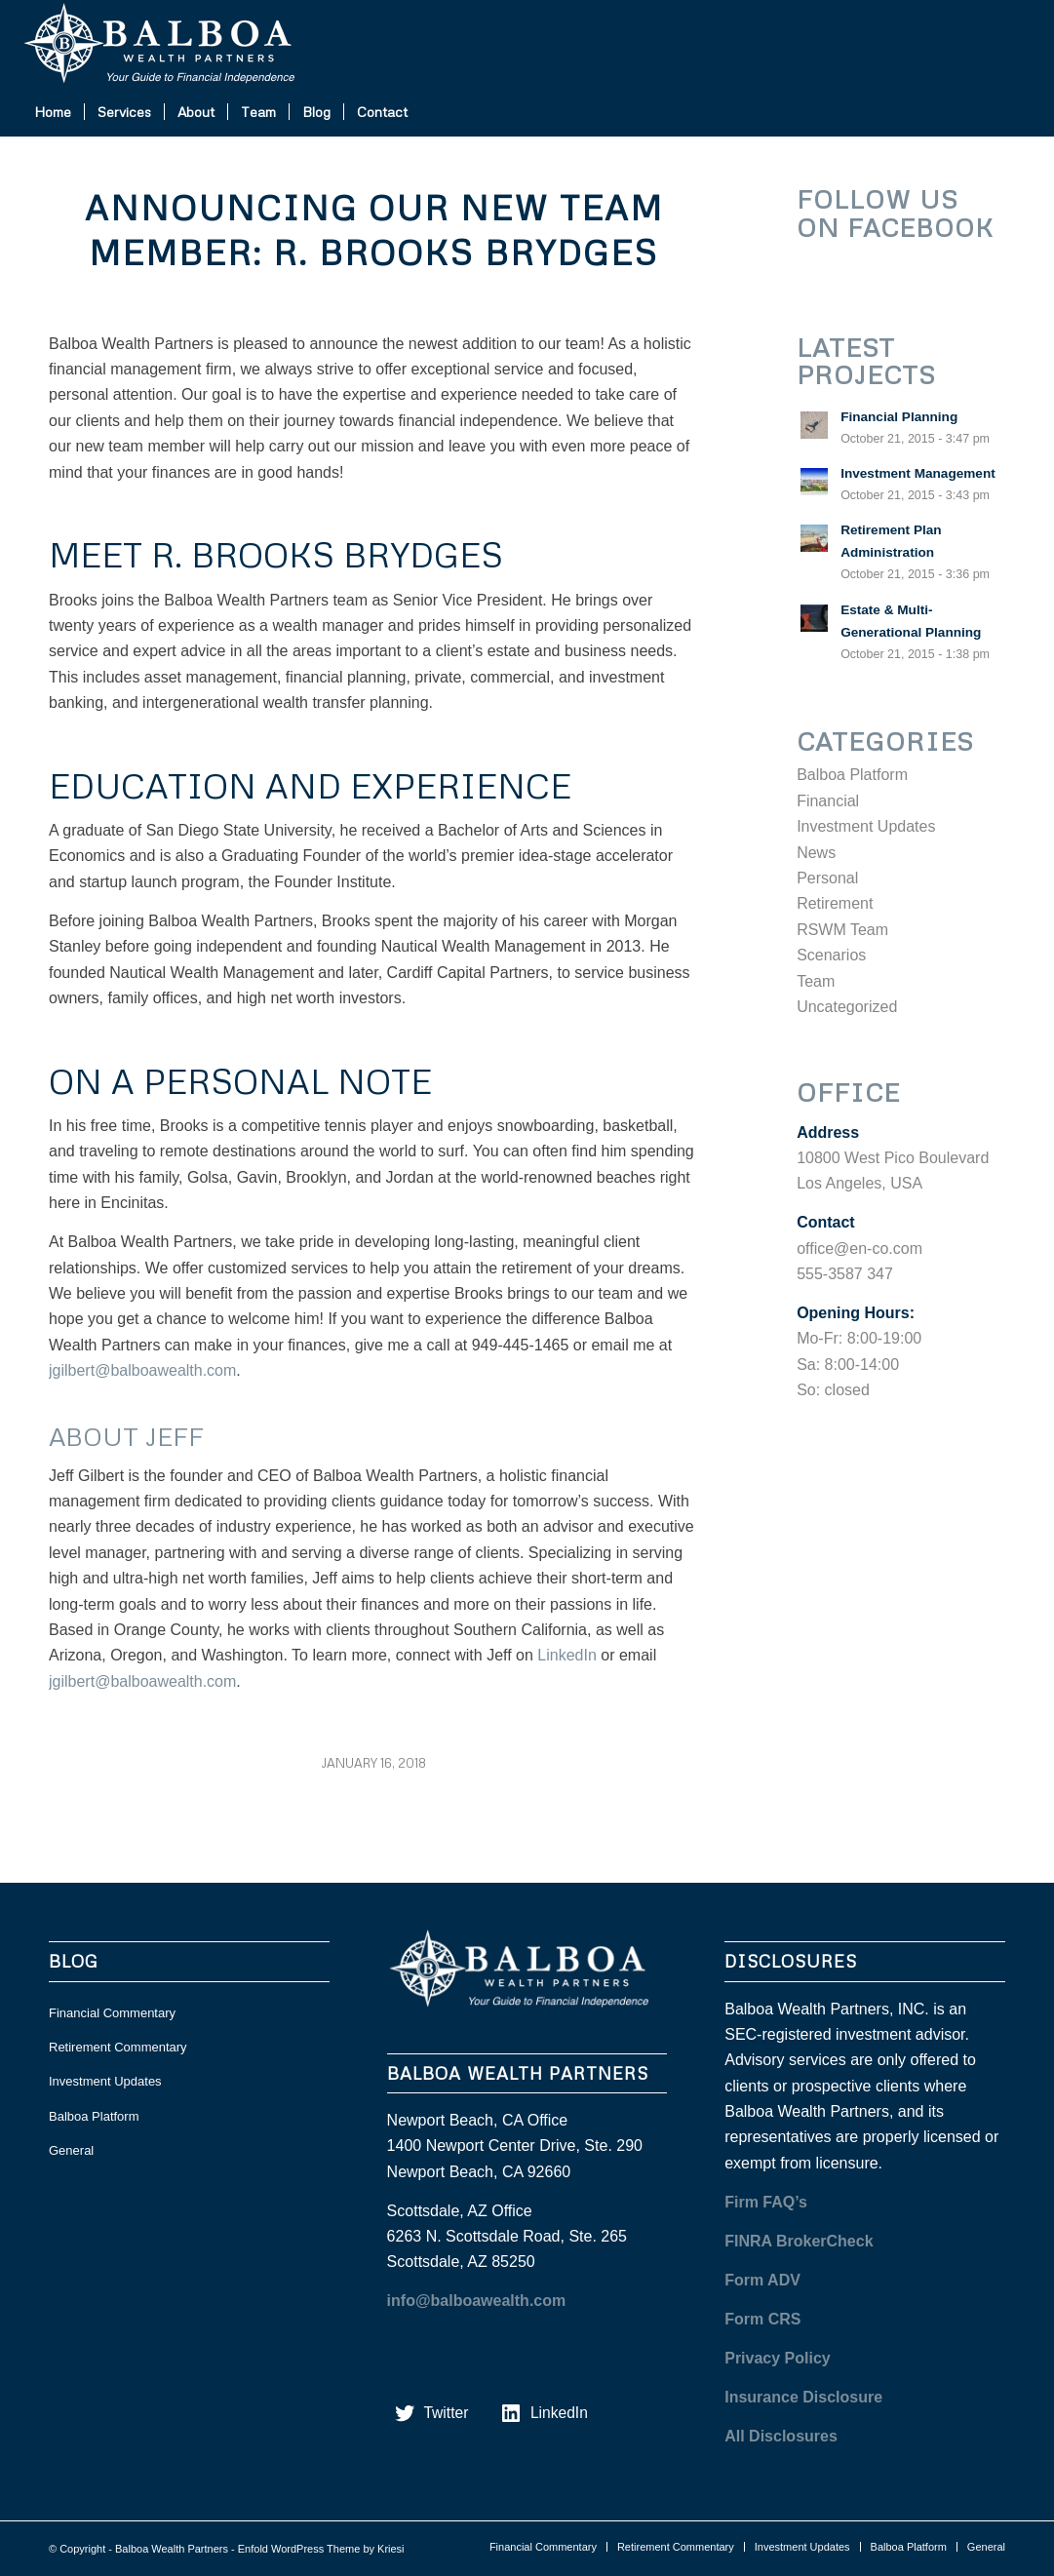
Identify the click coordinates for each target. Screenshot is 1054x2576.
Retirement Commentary (118, 2047)
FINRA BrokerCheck (798, 2241)
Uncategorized (847, 1006)
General (71, 2150)
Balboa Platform (852, 774)
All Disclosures (781, 2436)
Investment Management (917, 473)
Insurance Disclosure (803, 2397)
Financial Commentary (112, 2013)
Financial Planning (898, 417)
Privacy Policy (777, 2358)
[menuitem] (52, 112)
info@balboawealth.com (476, 2300)
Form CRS (762, 2319)
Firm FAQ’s (765, 2202)
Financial (828, 801)
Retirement (835, 903)
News (816, 852)
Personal (827, 878)
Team (816, 981)
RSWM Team (842, 929)
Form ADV (762, 2280)
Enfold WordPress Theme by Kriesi (321, 2549)
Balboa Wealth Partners (171, 2549)
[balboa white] (167, 44)
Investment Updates (866, 826)
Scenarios (831, 955)
